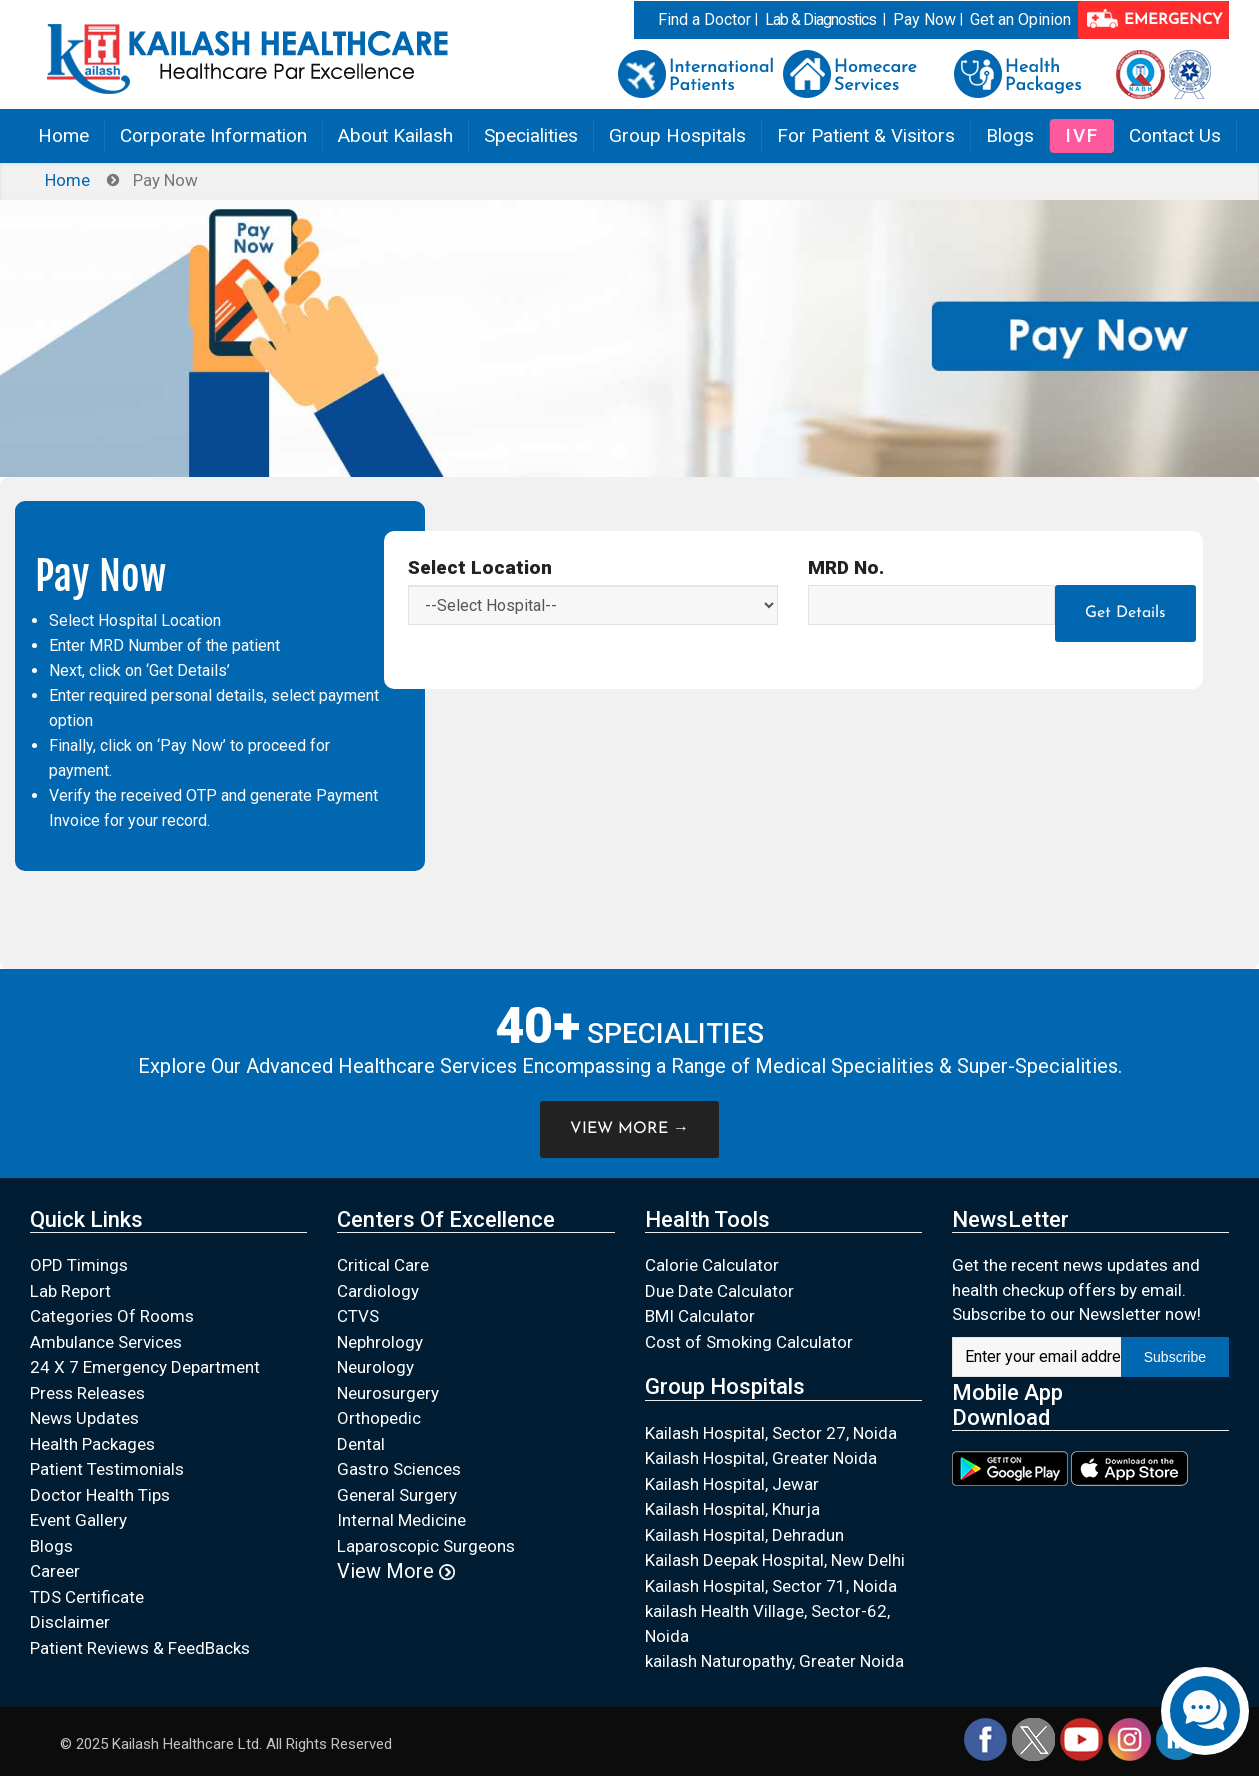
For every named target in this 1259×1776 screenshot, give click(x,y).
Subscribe (1175, 1357)
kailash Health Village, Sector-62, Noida (767, 1623)
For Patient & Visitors (866, 135)
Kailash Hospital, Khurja (732, 1509)
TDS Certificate (87, 1597)
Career (55, 1571)
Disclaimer (70, 1622)
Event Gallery (78, 1520)
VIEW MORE (629, 1129)
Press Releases (87, 1393)
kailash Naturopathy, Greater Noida (774, 1661)
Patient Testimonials (107, 1469)
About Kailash (395, 135)
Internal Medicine (401, 1520)
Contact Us (1175, 135)
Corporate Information (213, 135)
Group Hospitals (677, 135)
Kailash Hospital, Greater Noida (761, 1458)
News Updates (84, 1418)
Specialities (531, 135)
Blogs (1010, 135)
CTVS (358, 1316)
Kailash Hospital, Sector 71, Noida (771, 1586)
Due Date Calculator (719, 1291)
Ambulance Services (106, 1342)
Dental (361, 1444)
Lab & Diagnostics (820, 19)
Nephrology (380, 1342)
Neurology (375, 1367)
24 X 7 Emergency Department (145, 1367)
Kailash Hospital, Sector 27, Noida (771, 1433)
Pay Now (924, 19)
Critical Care (383, 1265)
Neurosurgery (388, 1393)
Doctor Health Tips (100, 1495)
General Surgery (397, 1495)
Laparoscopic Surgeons (426, 1546)
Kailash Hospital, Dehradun (744, 1535)
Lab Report (70, 1291)
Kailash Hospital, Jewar (732, 1484)
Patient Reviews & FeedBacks (140, 1648)
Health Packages (92, 1444)
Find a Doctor (704, 19)
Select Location (480, 567)
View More (396, 1571)
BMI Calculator (700, 1316)
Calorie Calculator (712, 1265)
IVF (1082, 135)
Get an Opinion (1020, 19)
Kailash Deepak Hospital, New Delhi (775, 1560)
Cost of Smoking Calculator (749, 1342)
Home (63, 135)
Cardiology (378, 1291)
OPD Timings (79, 1265)
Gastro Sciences (399, 1469)
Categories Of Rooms (112, 1316)
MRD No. (846, 567)
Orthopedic (379, 1418)
